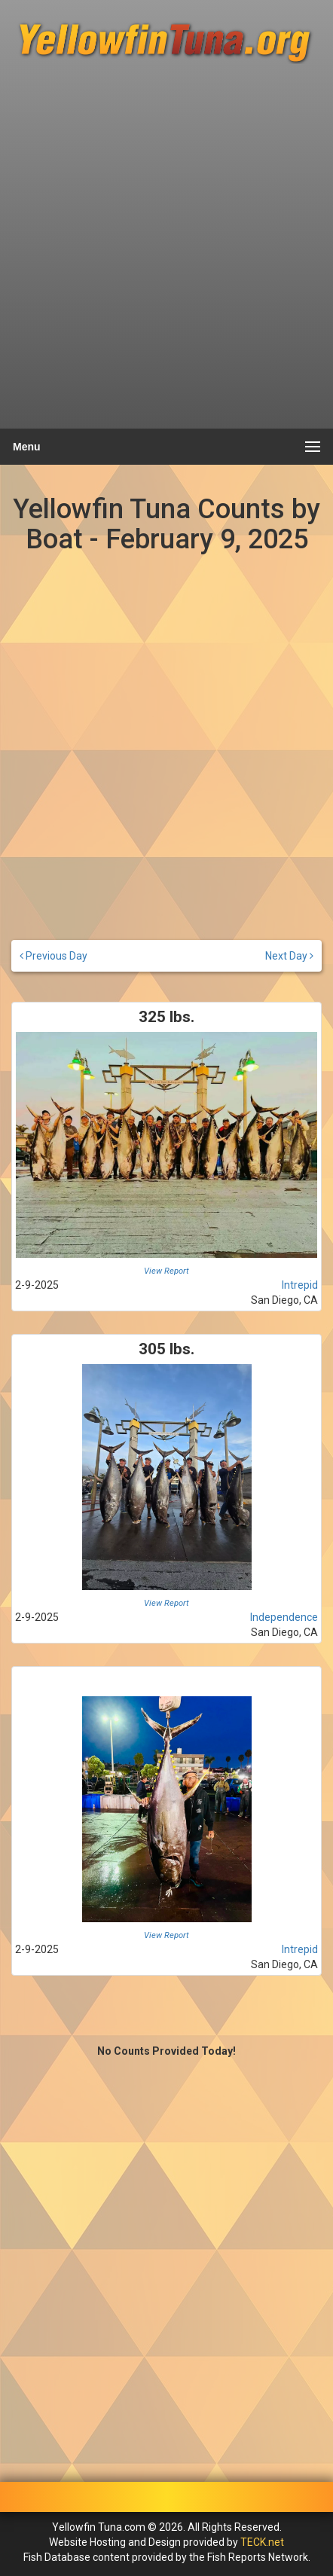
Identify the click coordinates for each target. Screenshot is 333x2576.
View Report (166, 1271)
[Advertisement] (166, 253)
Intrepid (300, 1285)
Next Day (289, 956)
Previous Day (53, 956)
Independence (284, 1617)
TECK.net (262, 2542)
